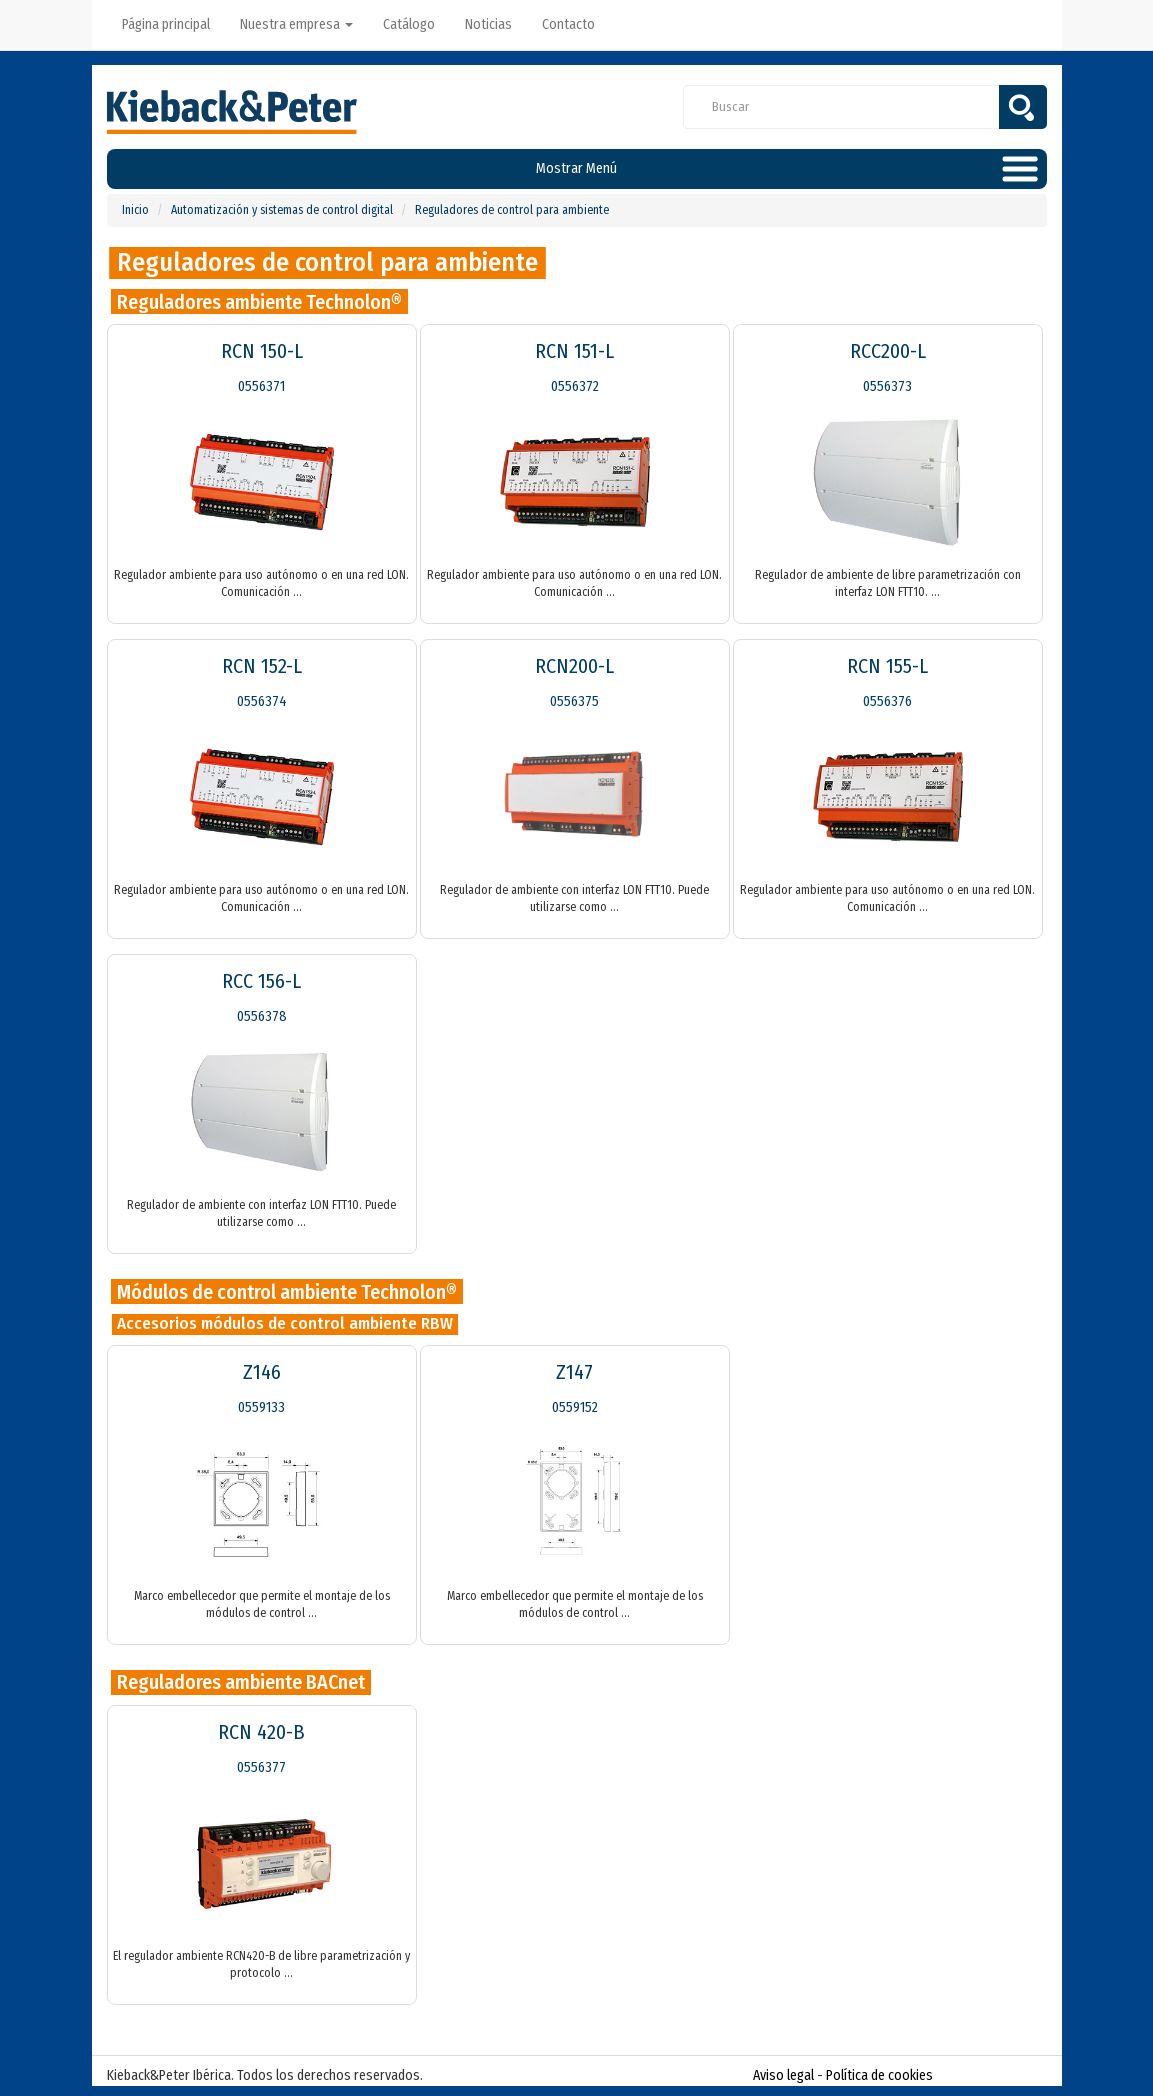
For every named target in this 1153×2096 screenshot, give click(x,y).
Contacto (568, 24)
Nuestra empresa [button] (296, 24)
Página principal (166, 24)
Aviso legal (783, 2075)
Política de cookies (879, 2075)
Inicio (135, 210)
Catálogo (409, 24)
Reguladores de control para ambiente (512, 210)
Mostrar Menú (576, 168)
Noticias (488, 24)
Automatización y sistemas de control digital (282, 210)
